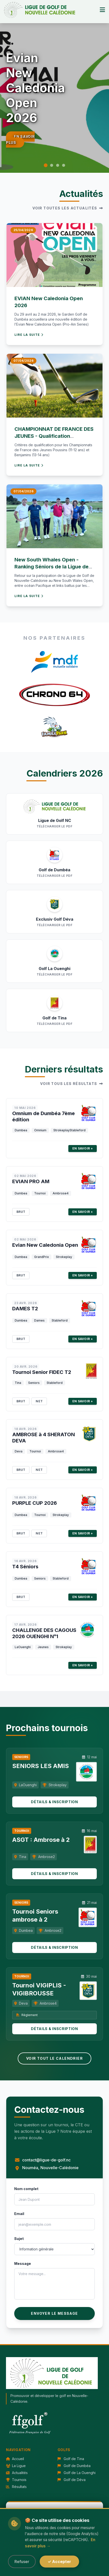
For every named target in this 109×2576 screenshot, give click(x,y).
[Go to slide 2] (51, 165)
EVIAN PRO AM (30, 1181)
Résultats (16, 2487)
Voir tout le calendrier (54, 2058)
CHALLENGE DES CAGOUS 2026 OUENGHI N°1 (44, 1633)
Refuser (21, 2563)
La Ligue (16, 2466)
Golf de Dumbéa (74, 2466)
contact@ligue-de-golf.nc (46, 2159)
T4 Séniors (25, 1567)
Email (19, 2214)
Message (22, 2263)
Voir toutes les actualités (67, 208)
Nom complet (26, 2189)
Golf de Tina (71, 2459)
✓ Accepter (59, 2563)
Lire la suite (28, 335)
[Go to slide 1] (45, 165)
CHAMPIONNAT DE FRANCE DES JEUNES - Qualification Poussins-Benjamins (54, 436)
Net (39, 1401)
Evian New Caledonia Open (45, 1245)
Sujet (19, 2238)
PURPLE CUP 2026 (34, 1503)
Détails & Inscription (54, 1802)
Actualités (17, 2473)
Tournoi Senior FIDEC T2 (41, 1372)
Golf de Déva (72, 2480)
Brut (20, 1212)
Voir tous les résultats (71, 1083)
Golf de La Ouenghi (77, 2473)
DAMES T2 (25, 1309)
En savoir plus (20, 139)
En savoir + (82, 1148)
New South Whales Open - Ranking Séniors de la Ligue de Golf (51, 567)
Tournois (16, 2480)
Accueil (15, 2459)
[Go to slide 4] (63, 165)
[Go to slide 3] (57, 165)
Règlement (27, 2015)
